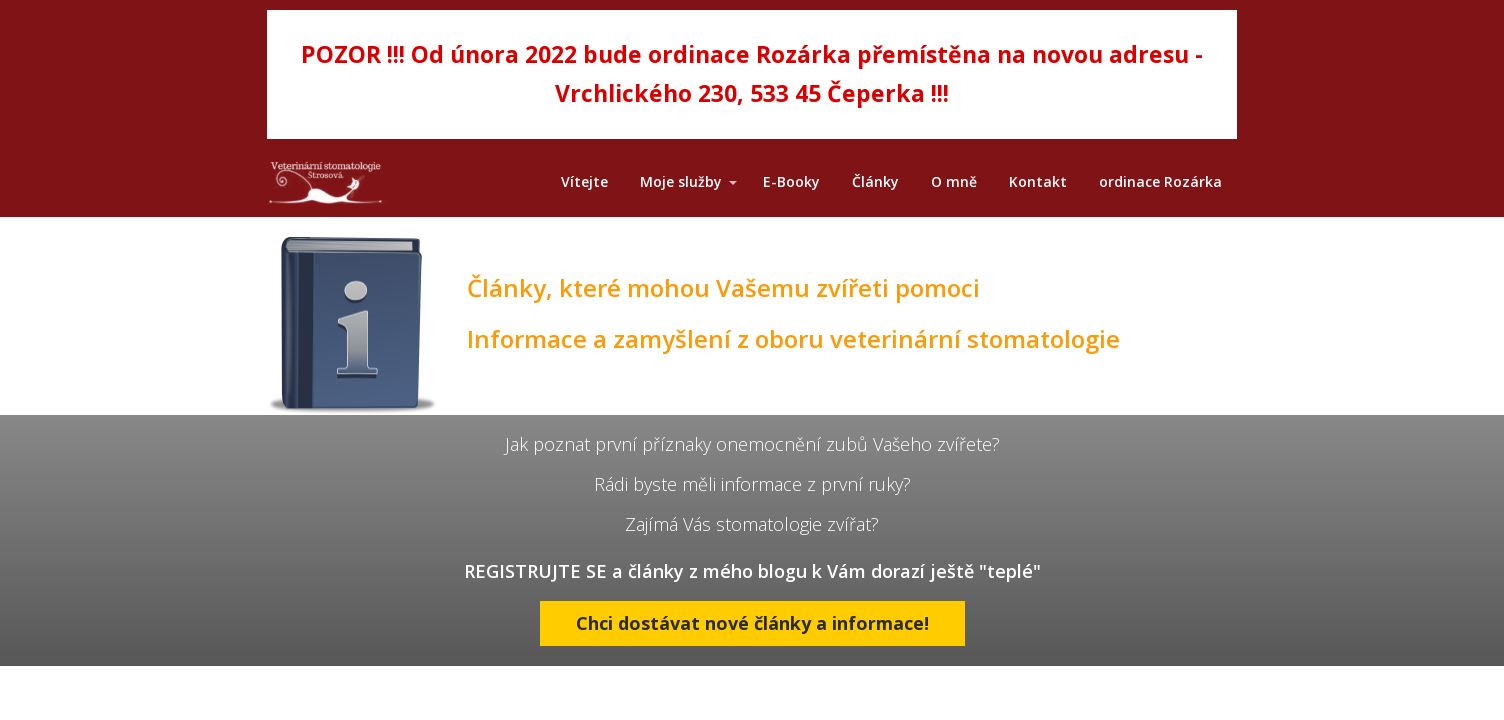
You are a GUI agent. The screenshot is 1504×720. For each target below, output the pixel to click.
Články (875, 181)
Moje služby (681, 181)
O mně (954, 181)
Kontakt (1038, 181)
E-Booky (791, 181)
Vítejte (584, 181)
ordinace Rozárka (1160, 181)
